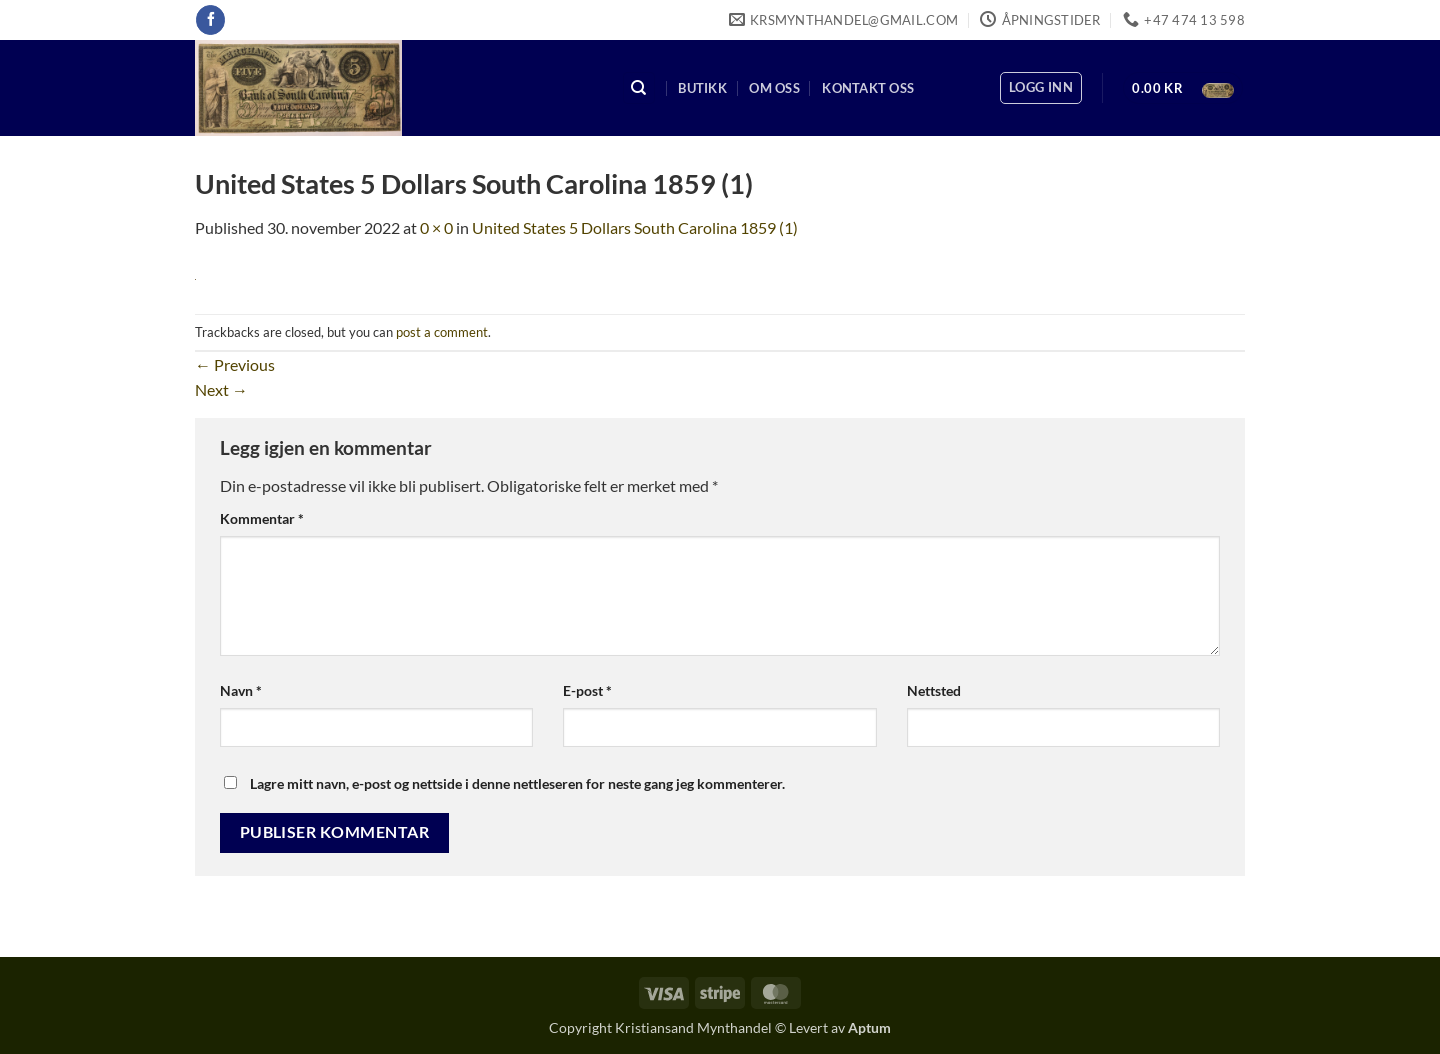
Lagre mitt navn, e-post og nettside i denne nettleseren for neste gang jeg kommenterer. (517, 783)
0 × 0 (436, 227)
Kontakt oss (868, 88)
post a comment (442, 332)
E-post (587, 690)
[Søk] (639, 88)
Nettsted (934, 690)
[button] (1041, 88)
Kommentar (262, 518)
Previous (235, 364)
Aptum (869, 1027)
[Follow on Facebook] (210, 20)
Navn (241, 690)
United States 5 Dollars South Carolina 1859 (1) (635, 227)
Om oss (774, 88)
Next (221, 389)
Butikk (702, 88)
